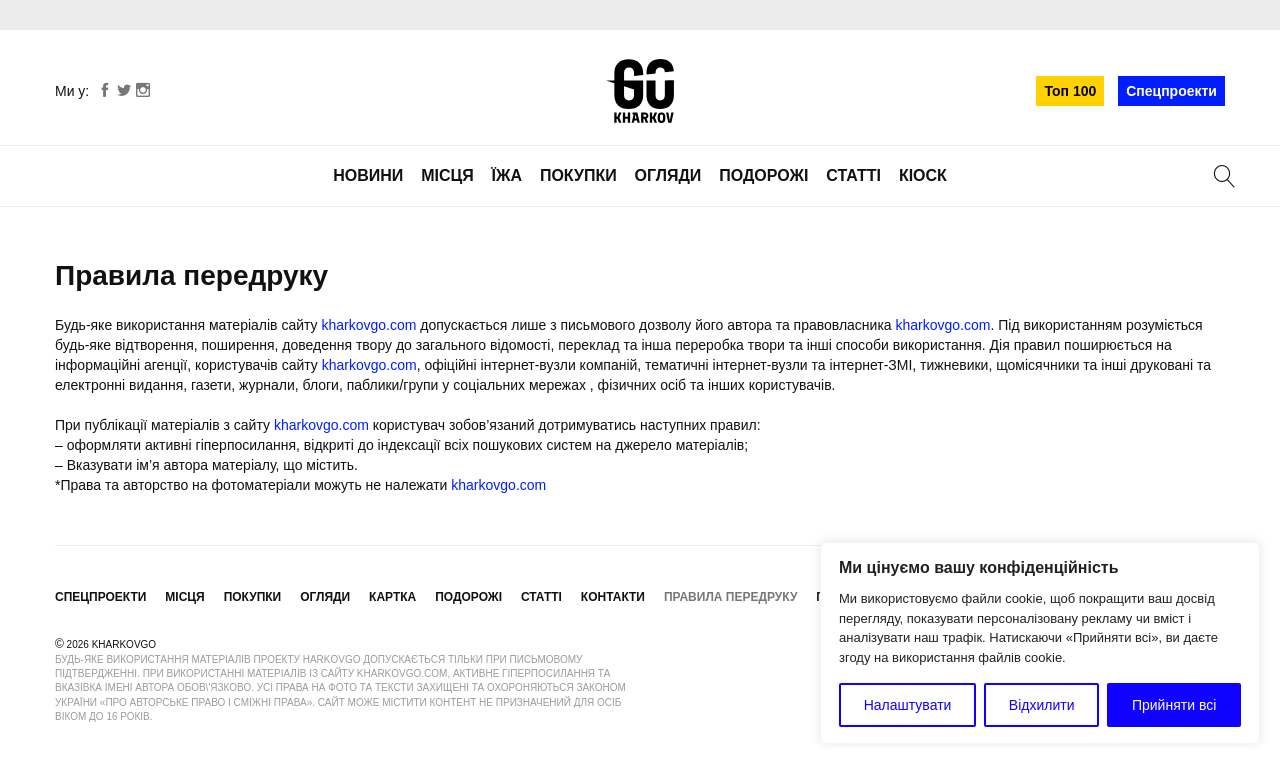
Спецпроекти (1171, 91)
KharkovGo (640, 91)
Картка (392, 597)
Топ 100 (1070, 91)
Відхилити (1042, 705)
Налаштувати (908, 705)
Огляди (668, 175)
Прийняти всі (1174, 705)
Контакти (613, 597)
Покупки (578, 175)
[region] (1040, 643)
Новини (368, 175)
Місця (447, 175)
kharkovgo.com (369, 325)
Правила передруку (731, 597)
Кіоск (923, 175)
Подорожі (763, 175)
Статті (853, 175)
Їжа (507, 175)
